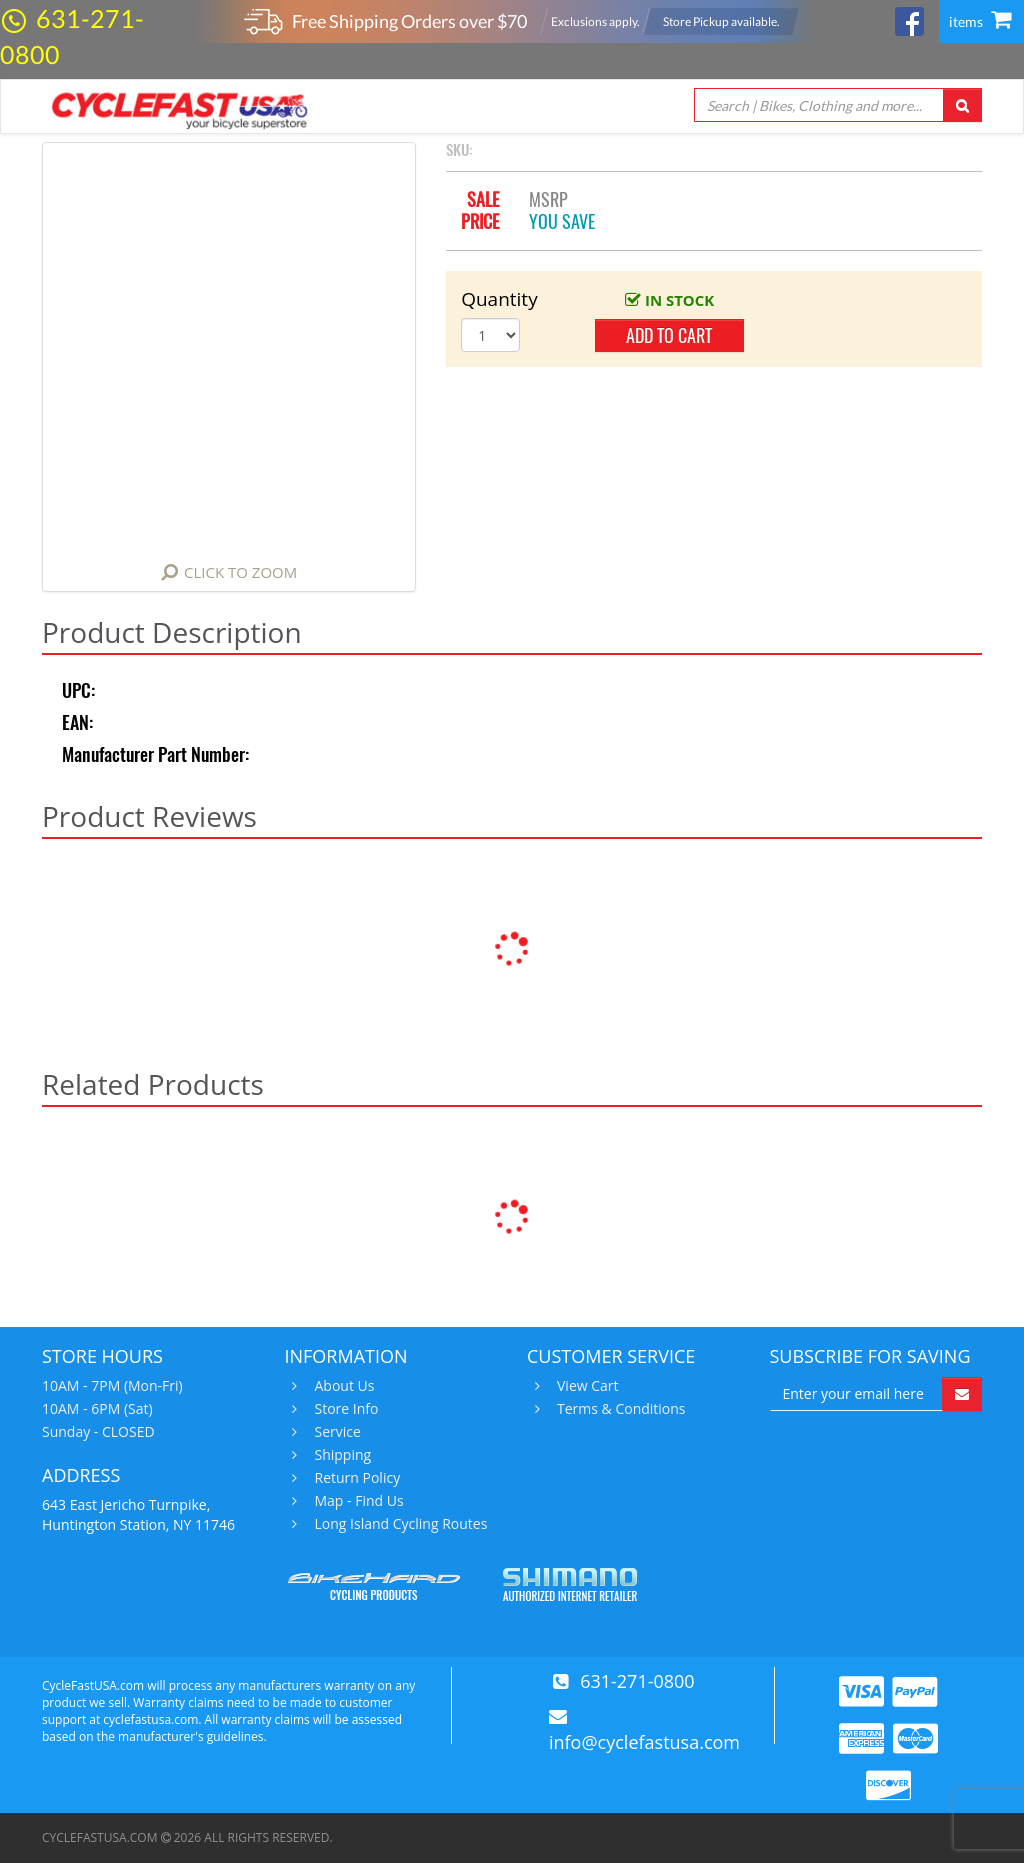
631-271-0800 (637, 1681)
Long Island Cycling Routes (399, 1524)
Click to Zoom (240, 572)
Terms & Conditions (619, 1409)
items (980, 21)
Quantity (490, 299)
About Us (342, 1386)
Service (335, 1432)
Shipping (341, 1455)
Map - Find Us (357, 1501)
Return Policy (355, 1478)
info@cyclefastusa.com (644, 1742)
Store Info (344, 1409)
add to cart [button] (669, 335)
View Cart (585, 1386)
